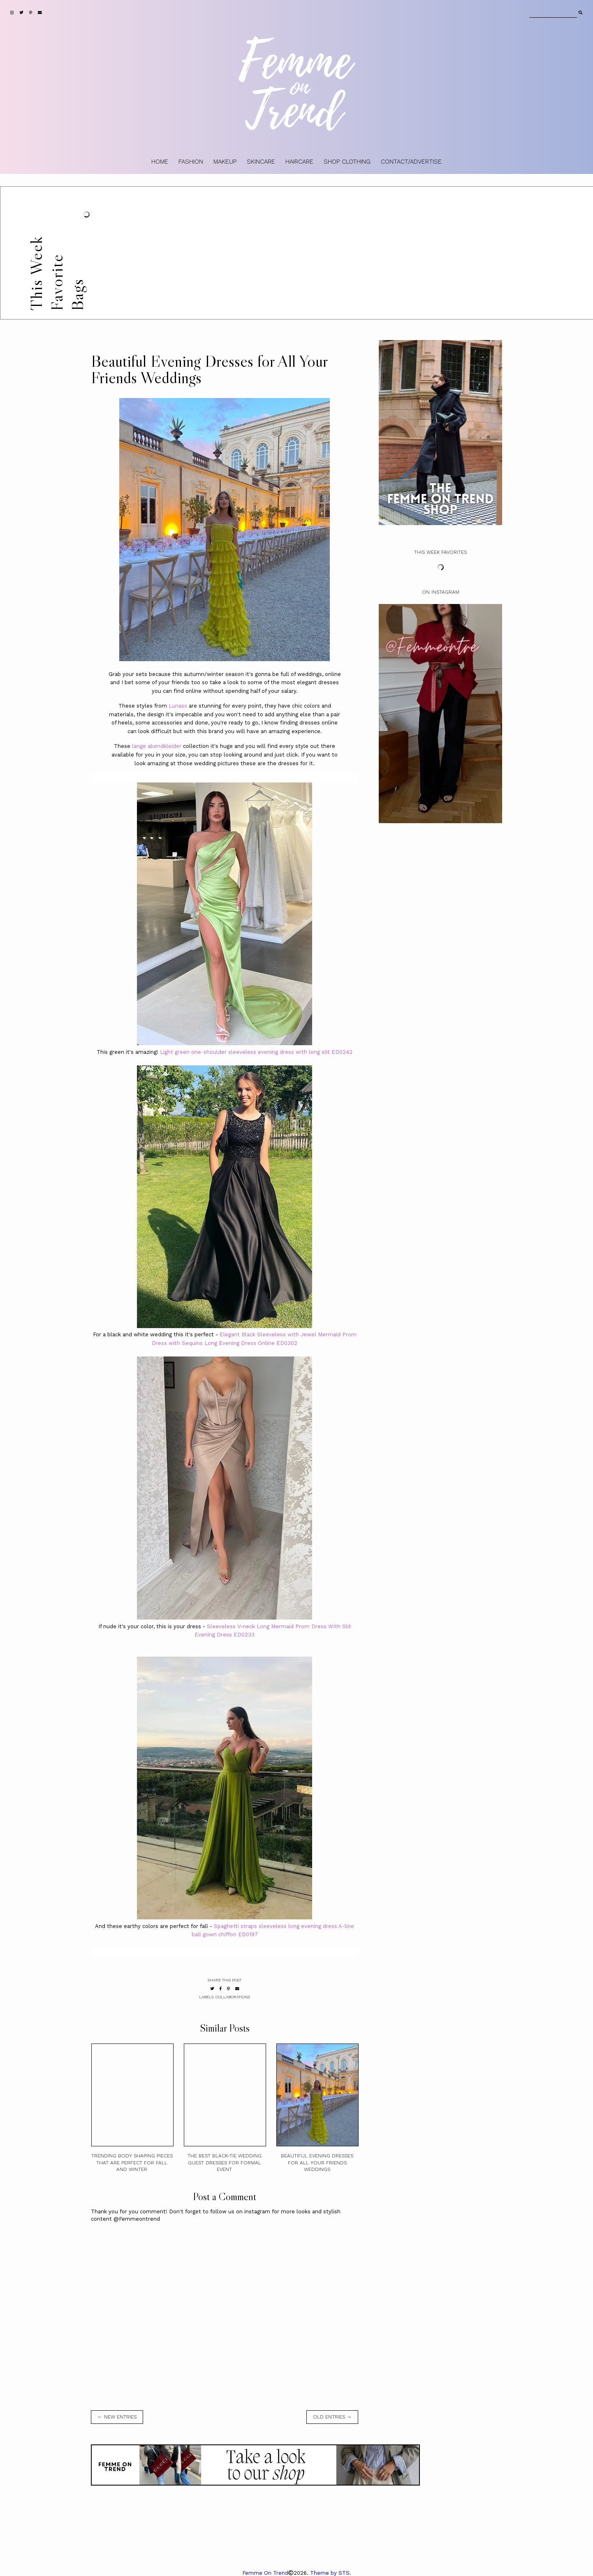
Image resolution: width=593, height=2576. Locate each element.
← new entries (117, 2417)
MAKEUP (224, 161)
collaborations (232, 1997)
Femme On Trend (265, 2573)
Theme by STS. (330, 2573)
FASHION (190, 161)
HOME (159, 161)
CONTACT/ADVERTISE (411, 161)
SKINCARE (261, 161)
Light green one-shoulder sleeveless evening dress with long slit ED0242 (256, 1052)
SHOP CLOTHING (347, 161)
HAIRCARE (299, 161)
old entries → (332, 2417)
